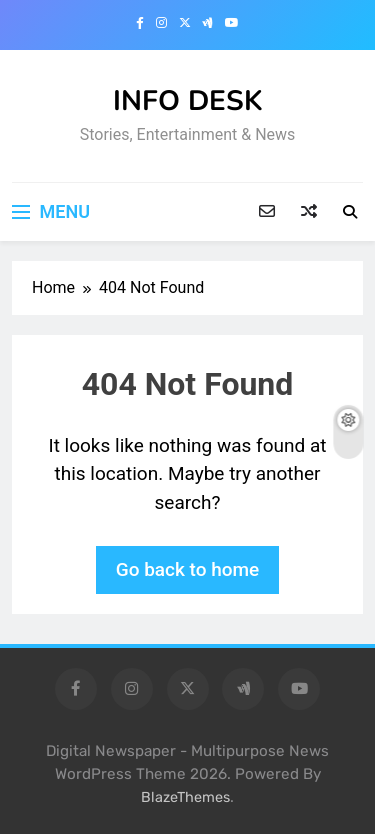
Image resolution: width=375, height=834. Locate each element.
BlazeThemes (185, 797)
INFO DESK (188, 101)
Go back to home (188, 569)
